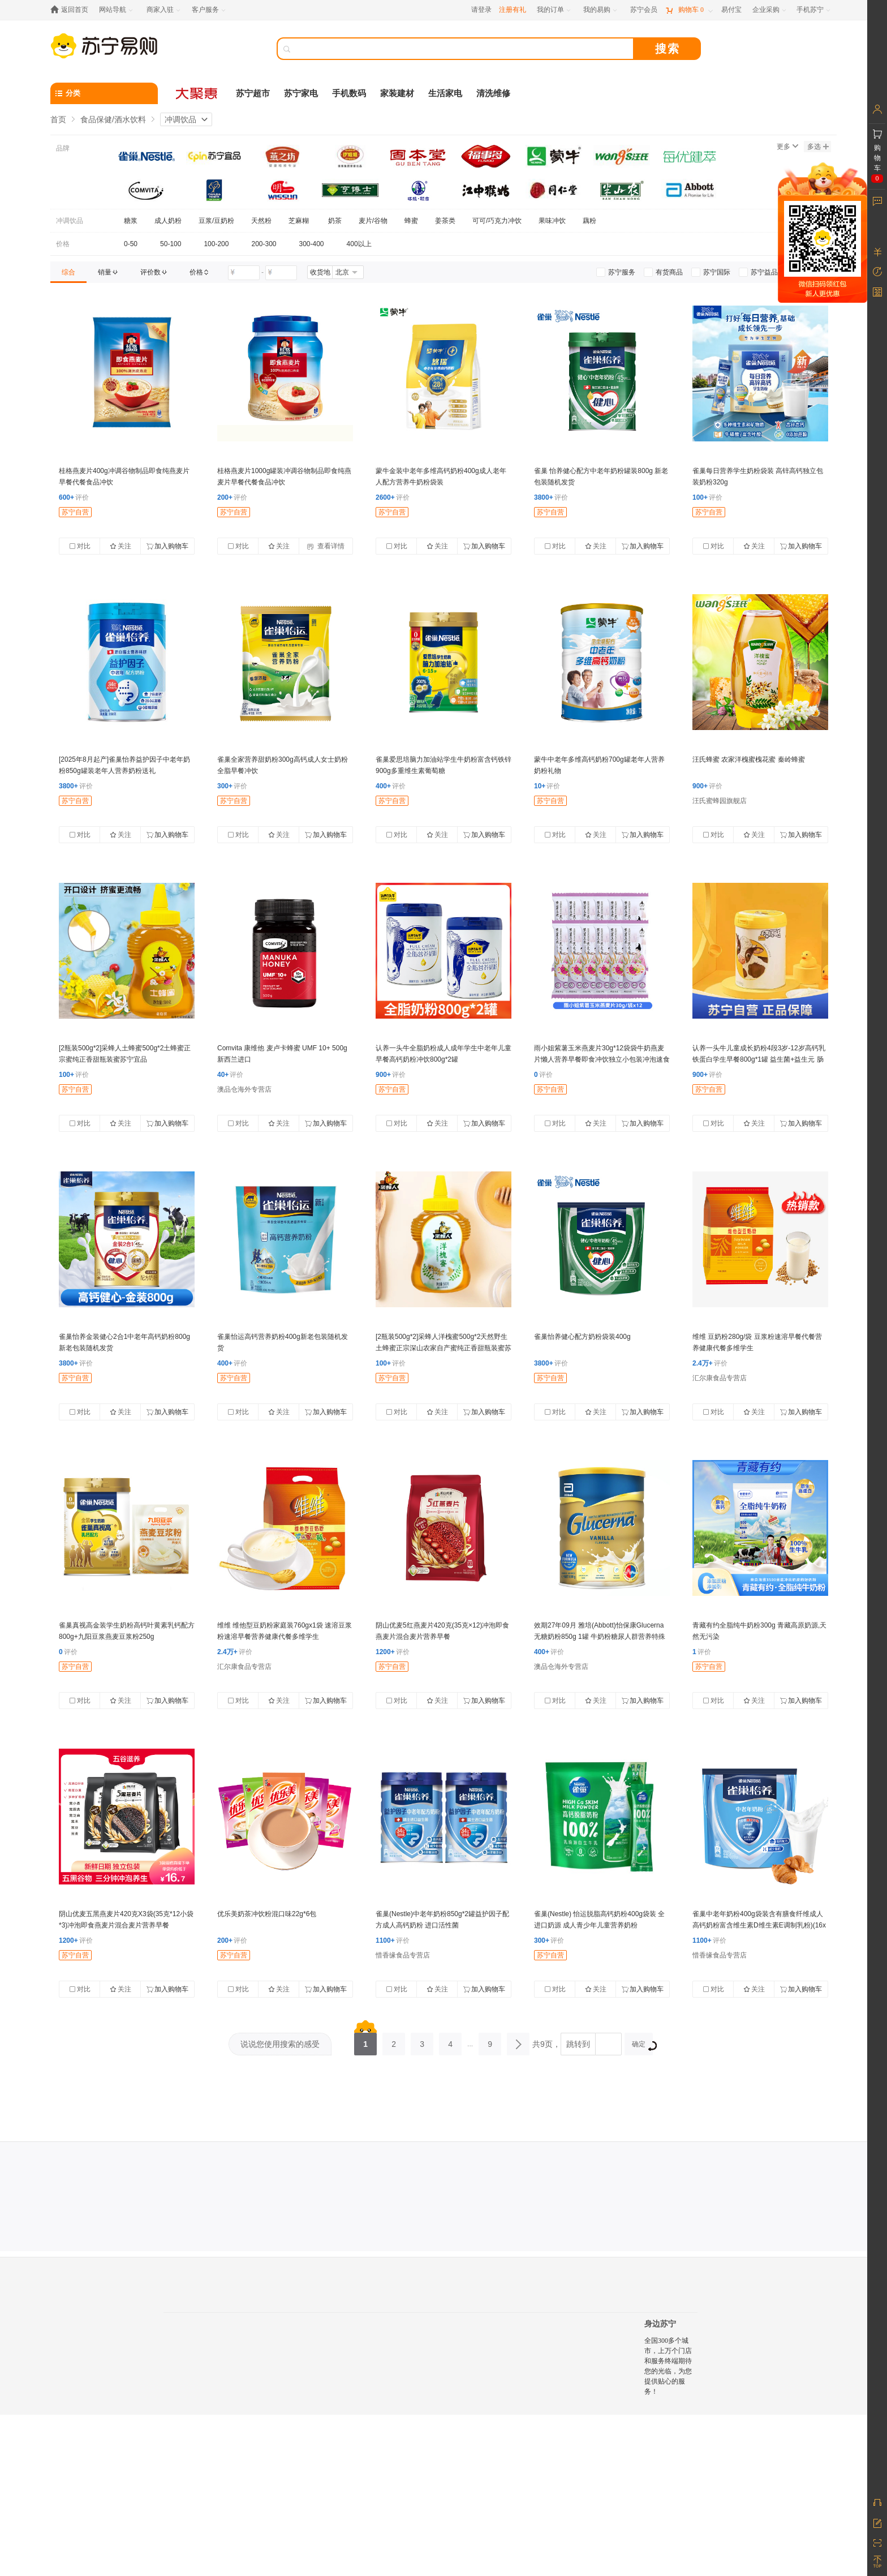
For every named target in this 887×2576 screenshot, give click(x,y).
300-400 (311, 244)
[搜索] (463, 48)
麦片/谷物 (373, 221)
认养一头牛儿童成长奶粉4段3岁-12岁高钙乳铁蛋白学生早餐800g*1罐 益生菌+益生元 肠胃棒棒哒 (758, 1059)
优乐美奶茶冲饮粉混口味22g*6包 (266, 1914)
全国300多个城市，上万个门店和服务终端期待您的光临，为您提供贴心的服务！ (668, 2366)
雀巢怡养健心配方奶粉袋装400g (582, 1337)
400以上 (359, 244)
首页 (58, 119)
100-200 (216, 244)
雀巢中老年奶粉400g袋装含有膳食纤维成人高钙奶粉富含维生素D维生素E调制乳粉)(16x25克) (759, 1925)
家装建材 (397, 93)
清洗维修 (493, 93)
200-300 (263, 244)
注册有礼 (512, 10)
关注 (120, 546)
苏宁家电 (301, 93)
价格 (63, 244)
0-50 (130, 244)
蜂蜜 (411, 221)
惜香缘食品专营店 (403, 1955)
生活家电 (445, 93)
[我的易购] (601, 10)
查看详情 (325, 546)
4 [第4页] (450, 2041)
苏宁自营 (75, 512)
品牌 (63, 148)
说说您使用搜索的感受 (280, 2044)
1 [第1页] (365, 2041)
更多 (787, 147)
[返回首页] (72, 10)
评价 (74, 497)
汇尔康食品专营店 (719, 1378)
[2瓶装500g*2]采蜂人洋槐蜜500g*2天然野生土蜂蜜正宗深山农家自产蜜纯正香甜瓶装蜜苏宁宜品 (443, 1348)
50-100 (170, 244)
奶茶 (335, 221)
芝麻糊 (300, 221)
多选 (818, 147)
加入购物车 (167, 546)
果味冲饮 (552, 221)
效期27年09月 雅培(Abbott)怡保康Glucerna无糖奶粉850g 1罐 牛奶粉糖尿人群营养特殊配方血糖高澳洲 (599, 1636)
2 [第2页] (393, 2041)
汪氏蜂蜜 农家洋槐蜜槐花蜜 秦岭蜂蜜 (748, 759)
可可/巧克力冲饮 (497, 221)
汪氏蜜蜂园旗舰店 (719, 801)
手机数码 (349, 93)
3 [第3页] (422, 2041)
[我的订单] (554, 10)
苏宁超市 (253, 93)
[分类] (104, 93)
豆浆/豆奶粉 (216, 221)
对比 (80, 546)
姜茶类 (445, 221)
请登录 (481, 10)
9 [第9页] (490, 2041)
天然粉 (261, 221)
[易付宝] (731, 10)
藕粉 (589, 221)
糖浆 (130, 221)
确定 (642, 2045)
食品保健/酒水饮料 (113, 119)
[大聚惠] (197, 93)
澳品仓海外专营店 (244, 1089)
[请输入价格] (244, 272)
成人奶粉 (168, 221)
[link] (68, 272)
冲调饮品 (180, 119)
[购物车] (689, 10)
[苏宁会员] (644, 10)
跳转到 (578, 2044)
